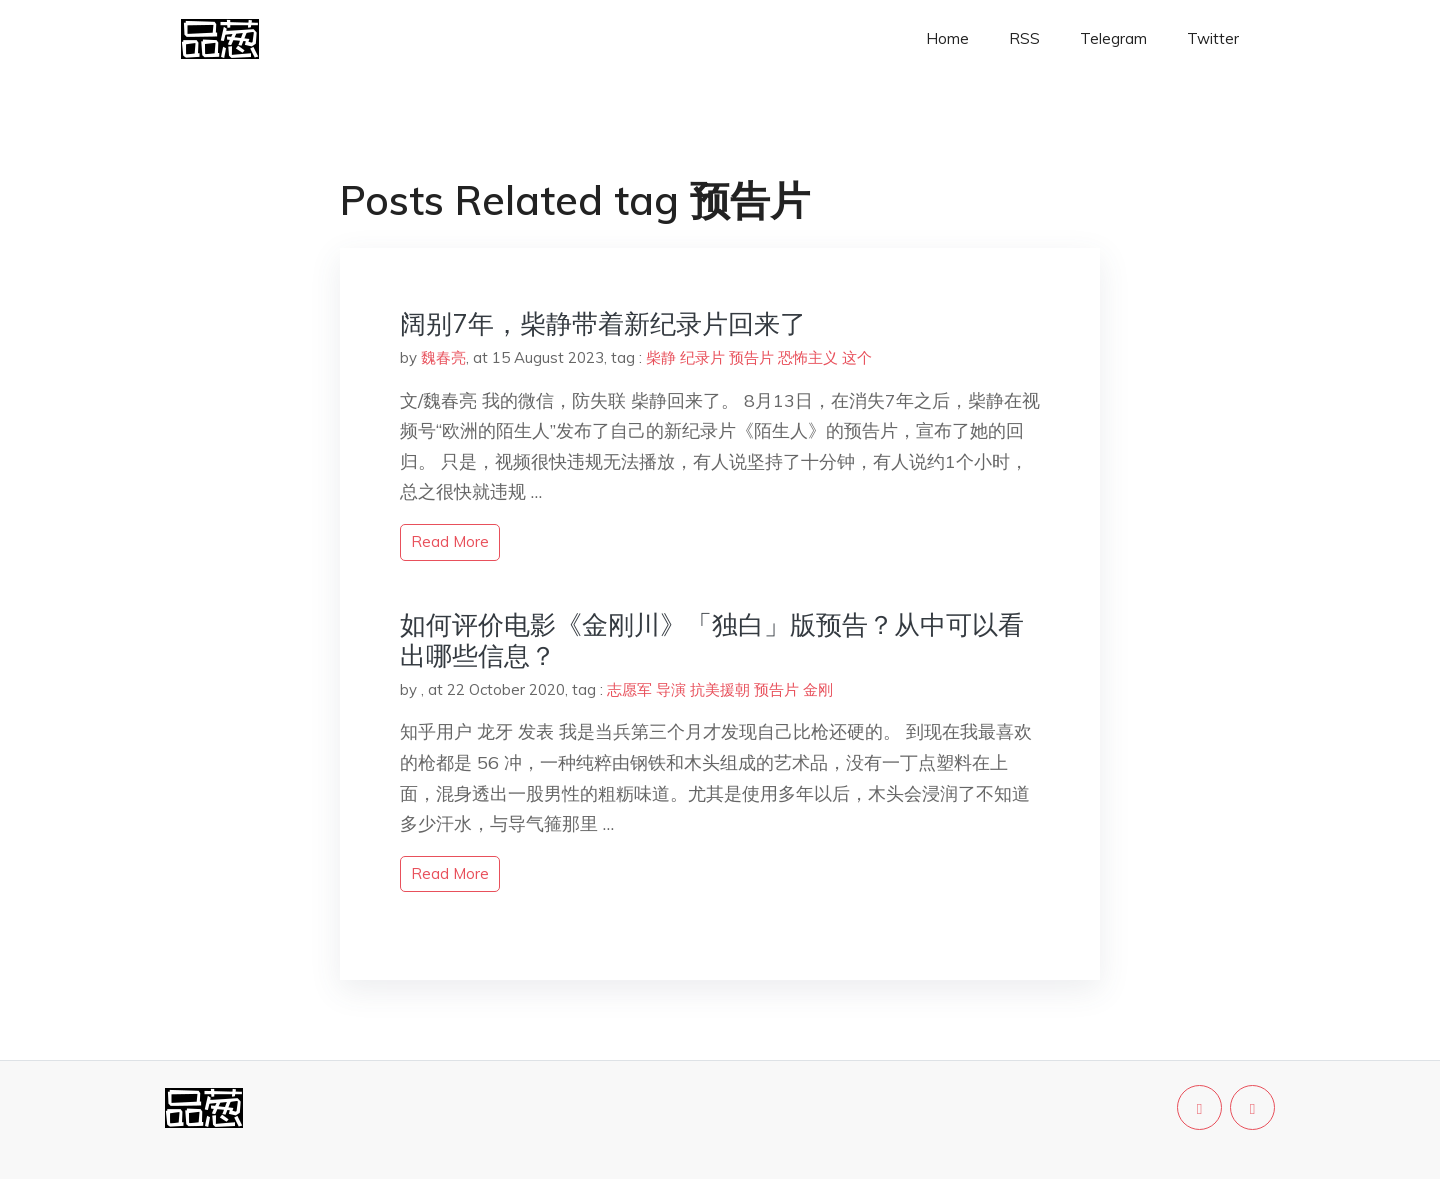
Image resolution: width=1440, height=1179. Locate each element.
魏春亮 (443, 357)
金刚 (818, 689)
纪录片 (702, 357)
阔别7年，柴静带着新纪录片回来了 (603, 323)
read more (450, 541)
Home (947, 38)
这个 (857, 357)
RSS (1024, 38)
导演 (671, 689)
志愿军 (629, 689)
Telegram (1113, 38)
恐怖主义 (808, 357)
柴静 (661, 357)
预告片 (751, 357)
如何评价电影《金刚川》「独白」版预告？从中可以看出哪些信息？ (712, 640)
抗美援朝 (720, 689)
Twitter (1213, 38)
